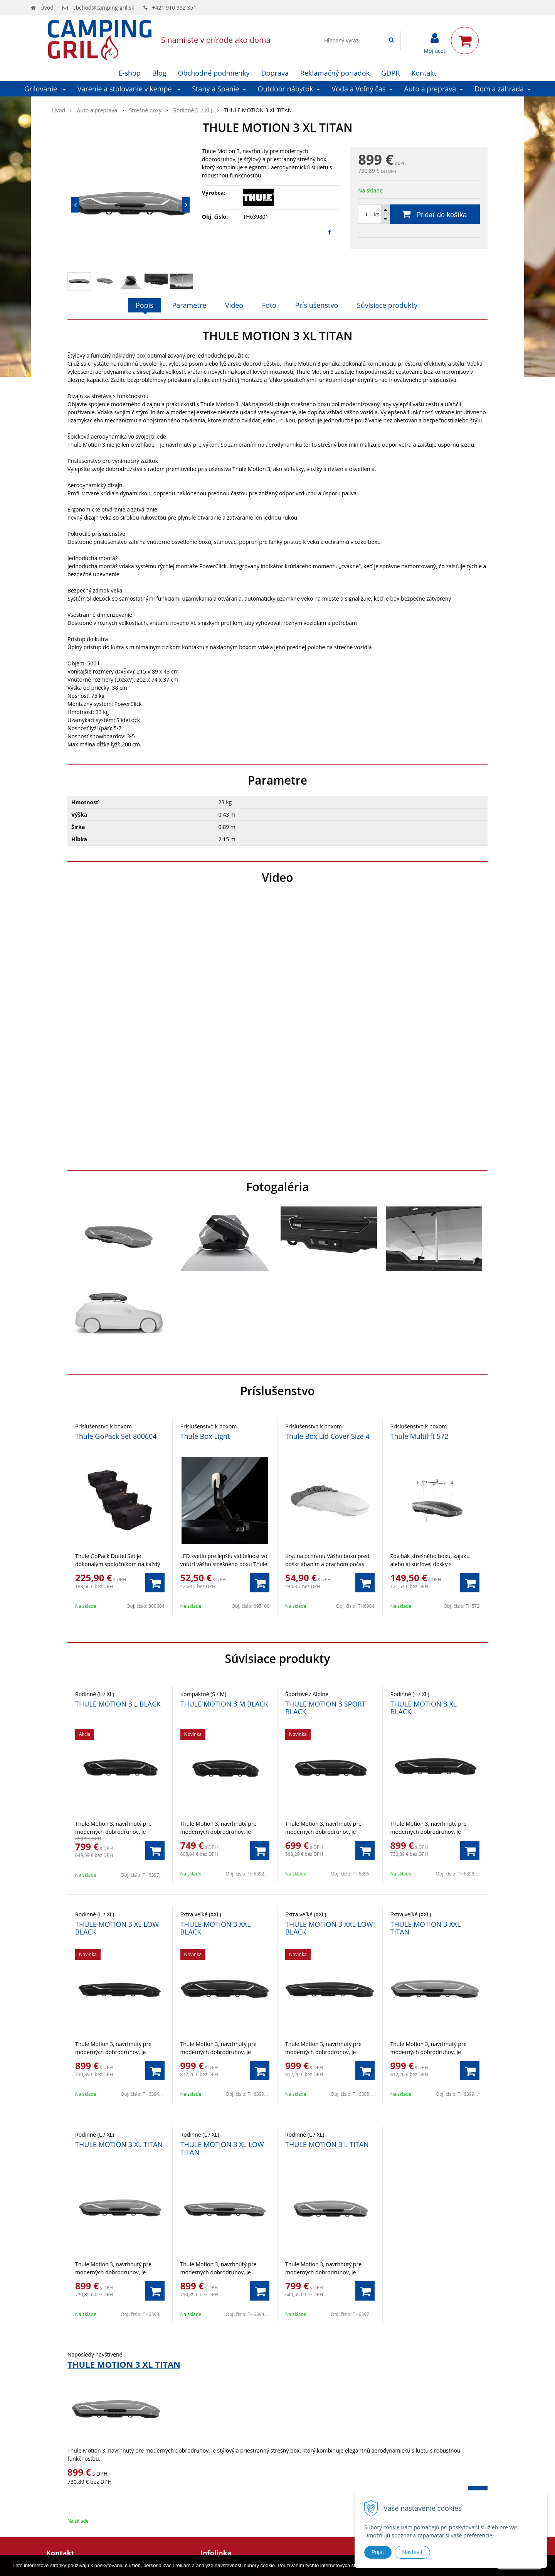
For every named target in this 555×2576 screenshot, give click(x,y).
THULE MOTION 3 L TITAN (327, 2144)
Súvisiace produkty (387, 305)
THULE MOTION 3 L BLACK (118, 1703)
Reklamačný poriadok (335, 73)
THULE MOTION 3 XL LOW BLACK (117, 1927)
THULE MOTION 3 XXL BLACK (215, 1927)
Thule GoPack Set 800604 (116, 1436)
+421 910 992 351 (174, 7)
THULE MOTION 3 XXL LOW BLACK (329, 1927)
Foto (269, 305)
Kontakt (423, 73)
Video (234, 305)
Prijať (378, 2552)
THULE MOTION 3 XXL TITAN (425, 1927)
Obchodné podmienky (214, 73)
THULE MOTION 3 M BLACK (224, 1703)
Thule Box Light (205, 1436)
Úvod (47, 7)
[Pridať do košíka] (419, 214)
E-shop (130, 73)
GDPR (390, 73)
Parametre (189, 305)
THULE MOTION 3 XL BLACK (423, 1707)
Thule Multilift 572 (419, 1436)
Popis (144, 305)
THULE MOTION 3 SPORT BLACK (325, 1707)
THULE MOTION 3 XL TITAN (119, 2144)
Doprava (275, 73)
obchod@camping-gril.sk (103, 7)
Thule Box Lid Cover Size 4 (327, 1436)
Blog (159, 73)
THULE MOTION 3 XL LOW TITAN (222, 2148)
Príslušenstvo (316, 305)
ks (376, 214)
